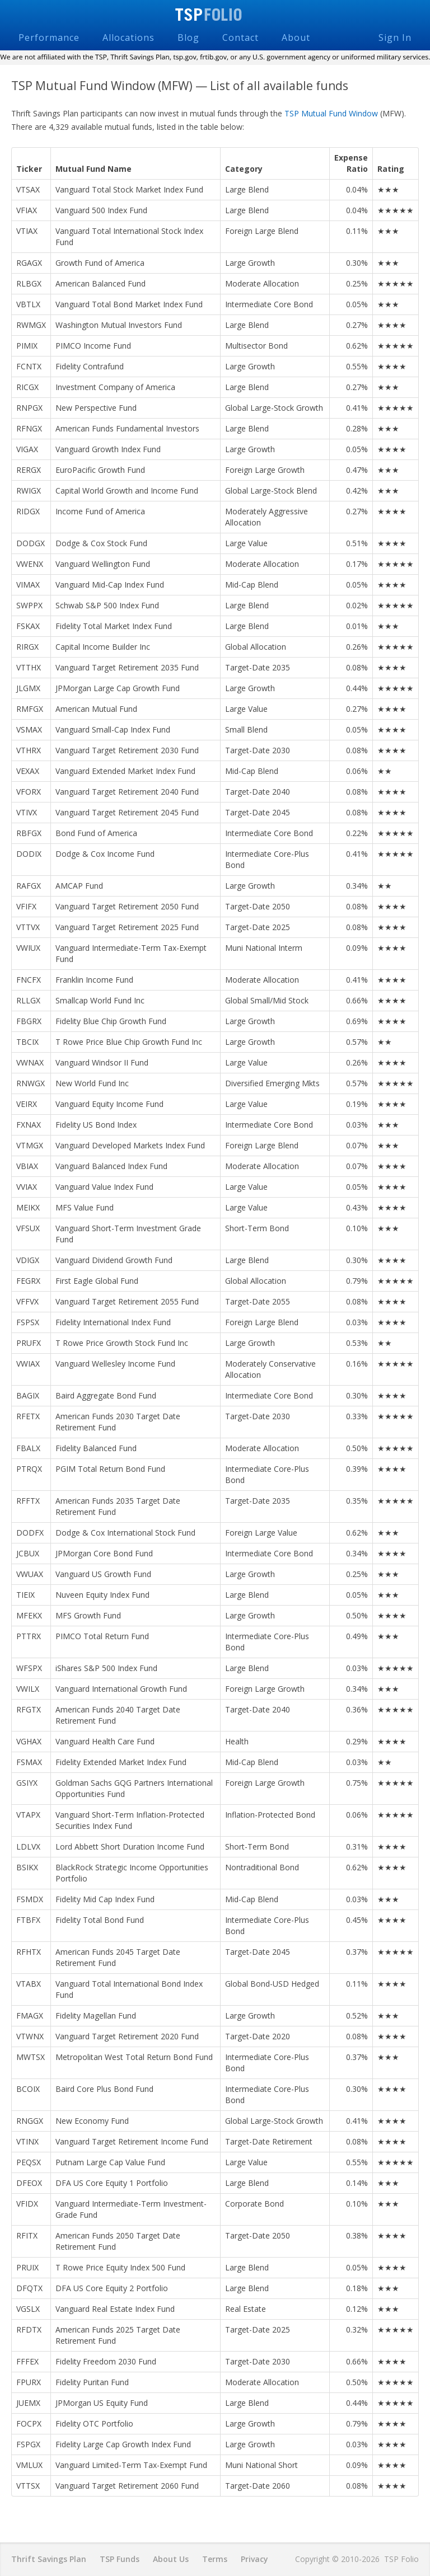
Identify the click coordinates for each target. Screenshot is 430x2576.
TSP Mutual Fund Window (331, 113)
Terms (214, 2559)
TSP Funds (119, 2559)
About (296, 37)
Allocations (128, 37)
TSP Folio (215, 14)
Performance (49, 37)
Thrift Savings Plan (48, 2559)
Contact (240, 37)
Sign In (395, 37)
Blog (188, 37)
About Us (171, 2559)
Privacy (254, 2559)
